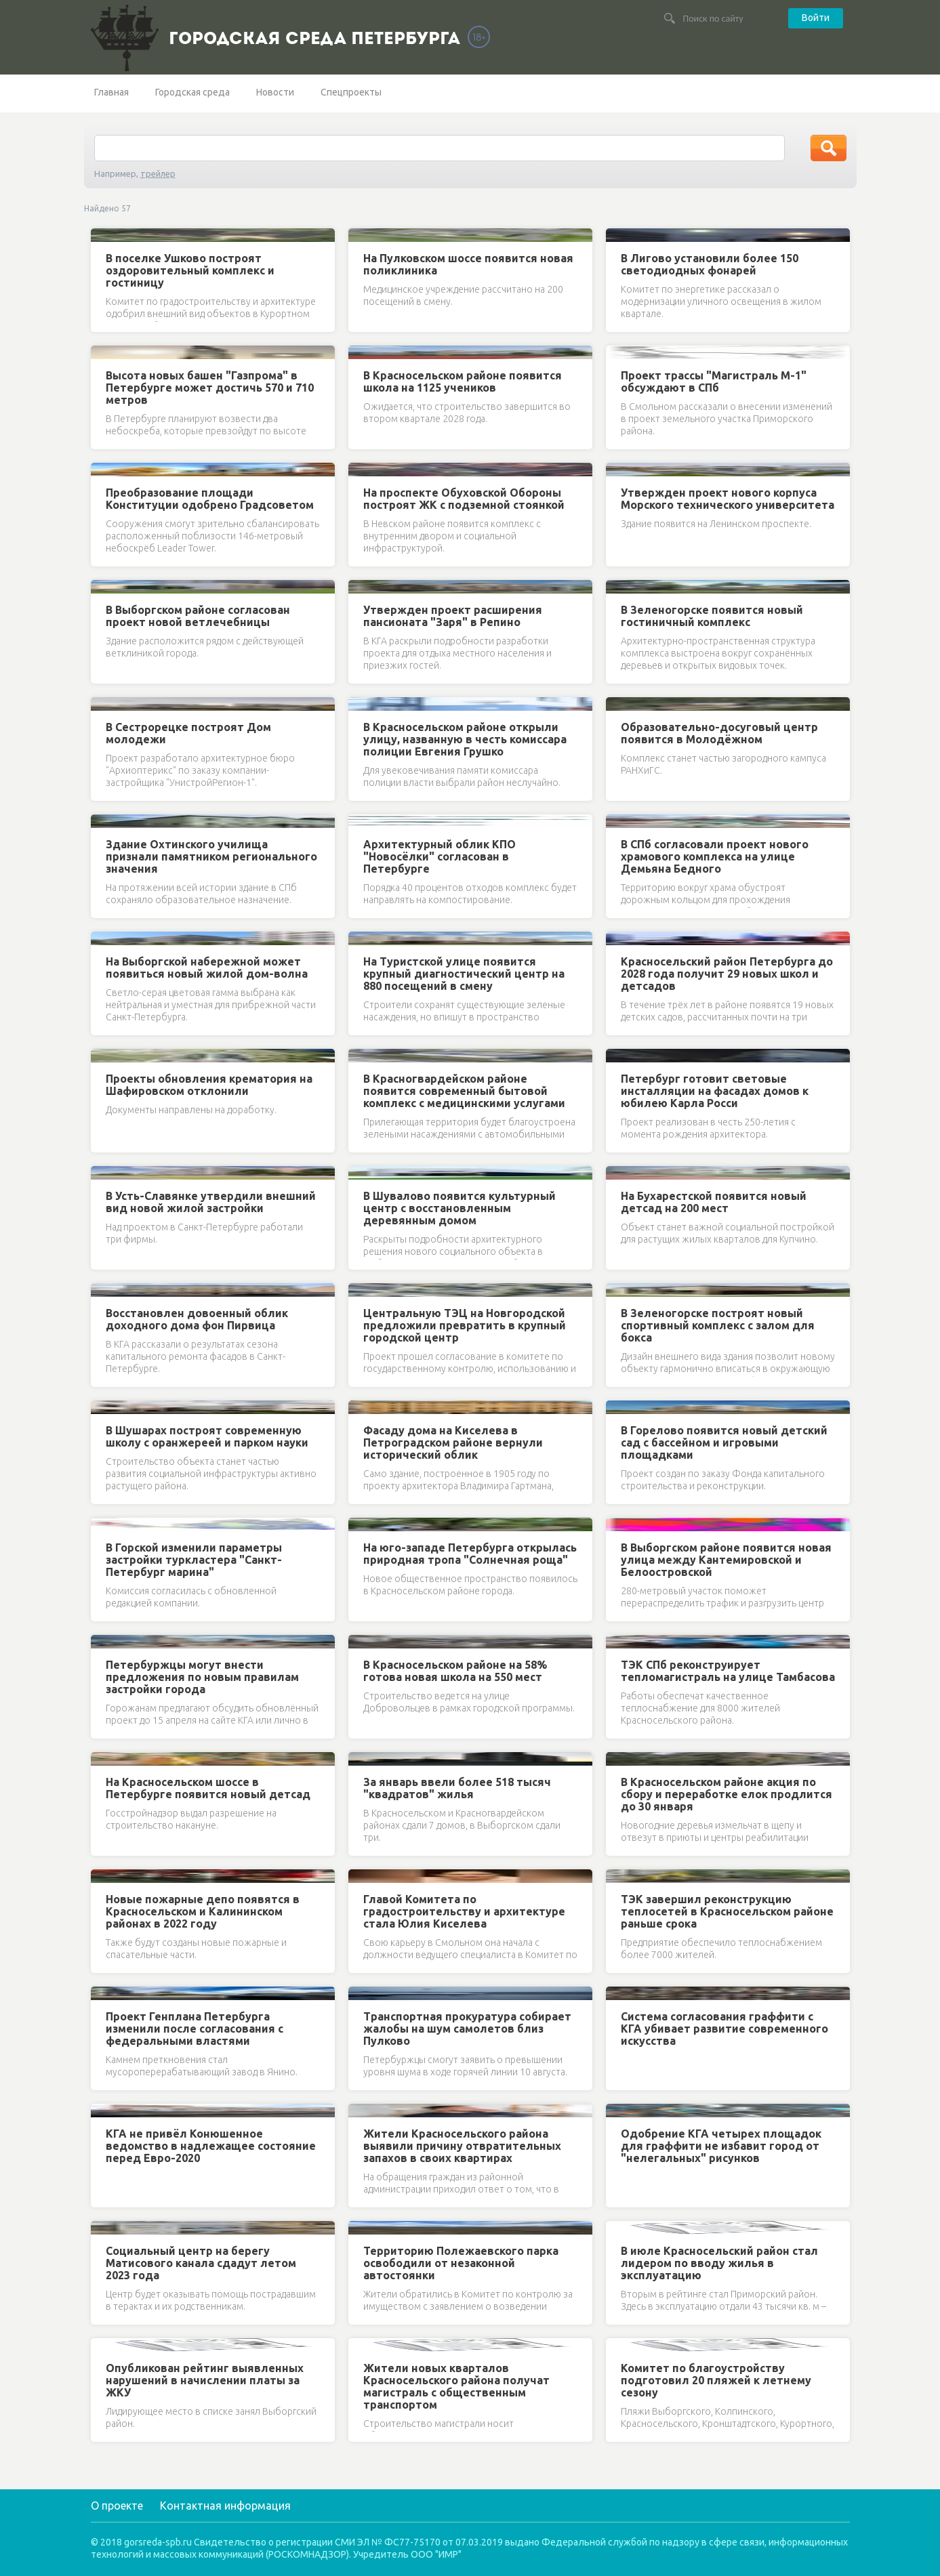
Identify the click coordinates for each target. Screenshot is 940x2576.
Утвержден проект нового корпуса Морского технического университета (727, 498)
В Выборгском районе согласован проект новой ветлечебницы (198, 616)
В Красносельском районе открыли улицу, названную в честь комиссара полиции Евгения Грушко (465, 739)
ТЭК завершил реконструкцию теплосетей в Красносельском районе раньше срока (727, 1911)
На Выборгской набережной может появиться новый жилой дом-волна (207, 967)
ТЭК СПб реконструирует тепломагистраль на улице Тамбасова (728, 1671)
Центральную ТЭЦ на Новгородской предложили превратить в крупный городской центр (464, 1325)
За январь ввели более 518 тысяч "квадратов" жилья (457, 1788)
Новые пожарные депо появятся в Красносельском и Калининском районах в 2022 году (203, 1911)
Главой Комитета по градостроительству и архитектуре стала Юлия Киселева (464, 1911)
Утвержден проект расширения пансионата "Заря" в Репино (452, 616)
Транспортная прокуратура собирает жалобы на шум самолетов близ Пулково (467, 2028)
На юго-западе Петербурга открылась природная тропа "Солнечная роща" (470, 1553)
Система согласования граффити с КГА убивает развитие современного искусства (724, 2028)
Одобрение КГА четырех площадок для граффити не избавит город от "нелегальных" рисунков (721, 2145)
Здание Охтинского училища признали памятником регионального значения (211, 856)
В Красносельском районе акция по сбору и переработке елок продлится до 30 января (726, 1794)
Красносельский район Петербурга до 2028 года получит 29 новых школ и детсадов (727, 973)
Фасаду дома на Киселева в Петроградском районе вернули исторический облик (453, 1442)
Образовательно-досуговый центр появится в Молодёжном (719, 733)
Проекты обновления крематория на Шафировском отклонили (209, 1085)
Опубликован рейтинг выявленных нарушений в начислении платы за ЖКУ (205, 2380)
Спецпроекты (351, 92)
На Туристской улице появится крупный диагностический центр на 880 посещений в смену (464, 973)
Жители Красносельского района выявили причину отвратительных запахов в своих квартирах (462, 2145)
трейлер (158, 173)
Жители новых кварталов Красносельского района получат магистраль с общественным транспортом (456, 2386)
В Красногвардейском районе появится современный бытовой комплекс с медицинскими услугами (464, 1091)
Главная (111, 92)
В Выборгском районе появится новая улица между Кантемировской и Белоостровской (726, 1559)
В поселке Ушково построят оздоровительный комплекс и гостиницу (190, 270)
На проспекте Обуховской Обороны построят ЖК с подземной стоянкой (464, 498)
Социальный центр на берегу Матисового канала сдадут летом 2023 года (201, 2263)
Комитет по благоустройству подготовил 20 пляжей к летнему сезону (716, 2380)
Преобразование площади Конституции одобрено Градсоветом (210, 498)
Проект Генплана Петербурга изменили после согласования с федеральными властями (194, 2028)
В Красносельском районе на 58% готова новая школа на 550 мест (455, 1671)
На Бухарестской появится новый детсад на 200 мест (713, 1202)
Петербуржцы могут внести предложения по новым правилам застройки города (202, 1677)
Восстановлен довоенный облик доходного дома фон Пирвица (197, 1319)
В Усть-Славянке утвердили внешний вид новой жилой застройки (211, 1202)
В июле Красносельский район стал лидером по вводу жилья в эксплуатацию (719, 2263)
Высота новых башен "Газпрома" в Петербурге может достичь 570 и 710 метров (210, 387)
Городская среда (192, 92)
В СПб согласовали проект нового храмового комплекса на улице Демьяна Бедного (715, 856)
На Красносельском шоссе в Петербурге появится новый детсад (208, 1788)
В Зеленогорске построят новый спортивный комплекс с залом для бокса (718, 1325)
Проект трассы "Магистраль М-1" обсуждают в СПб (713, 381)
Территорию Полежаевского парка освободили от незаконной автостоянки (460, 2263)
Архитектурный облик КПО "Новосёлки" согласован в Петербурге (439, 856)
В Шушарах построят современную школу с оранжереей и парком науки (207, 1436)
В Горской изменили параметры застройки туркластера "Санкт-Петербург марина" (194, 1559)
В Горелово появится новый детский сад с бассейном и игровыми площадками (724, 1442)
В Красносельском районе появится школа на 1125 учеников (462, 381)
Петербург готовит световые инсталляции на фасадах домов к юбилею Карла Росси (715, 1091)
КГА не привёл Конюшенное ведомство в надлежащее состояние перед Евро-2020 (211, 2145)
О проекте (117, 2505)
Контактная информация (225, 2505)
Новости (275, 92)
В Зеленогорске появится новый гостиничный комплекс (712, 616)
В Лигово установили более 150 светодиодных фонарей (709, 264)
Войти (816, 17)
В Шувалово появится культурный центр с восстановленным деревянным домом (459, 1208)
